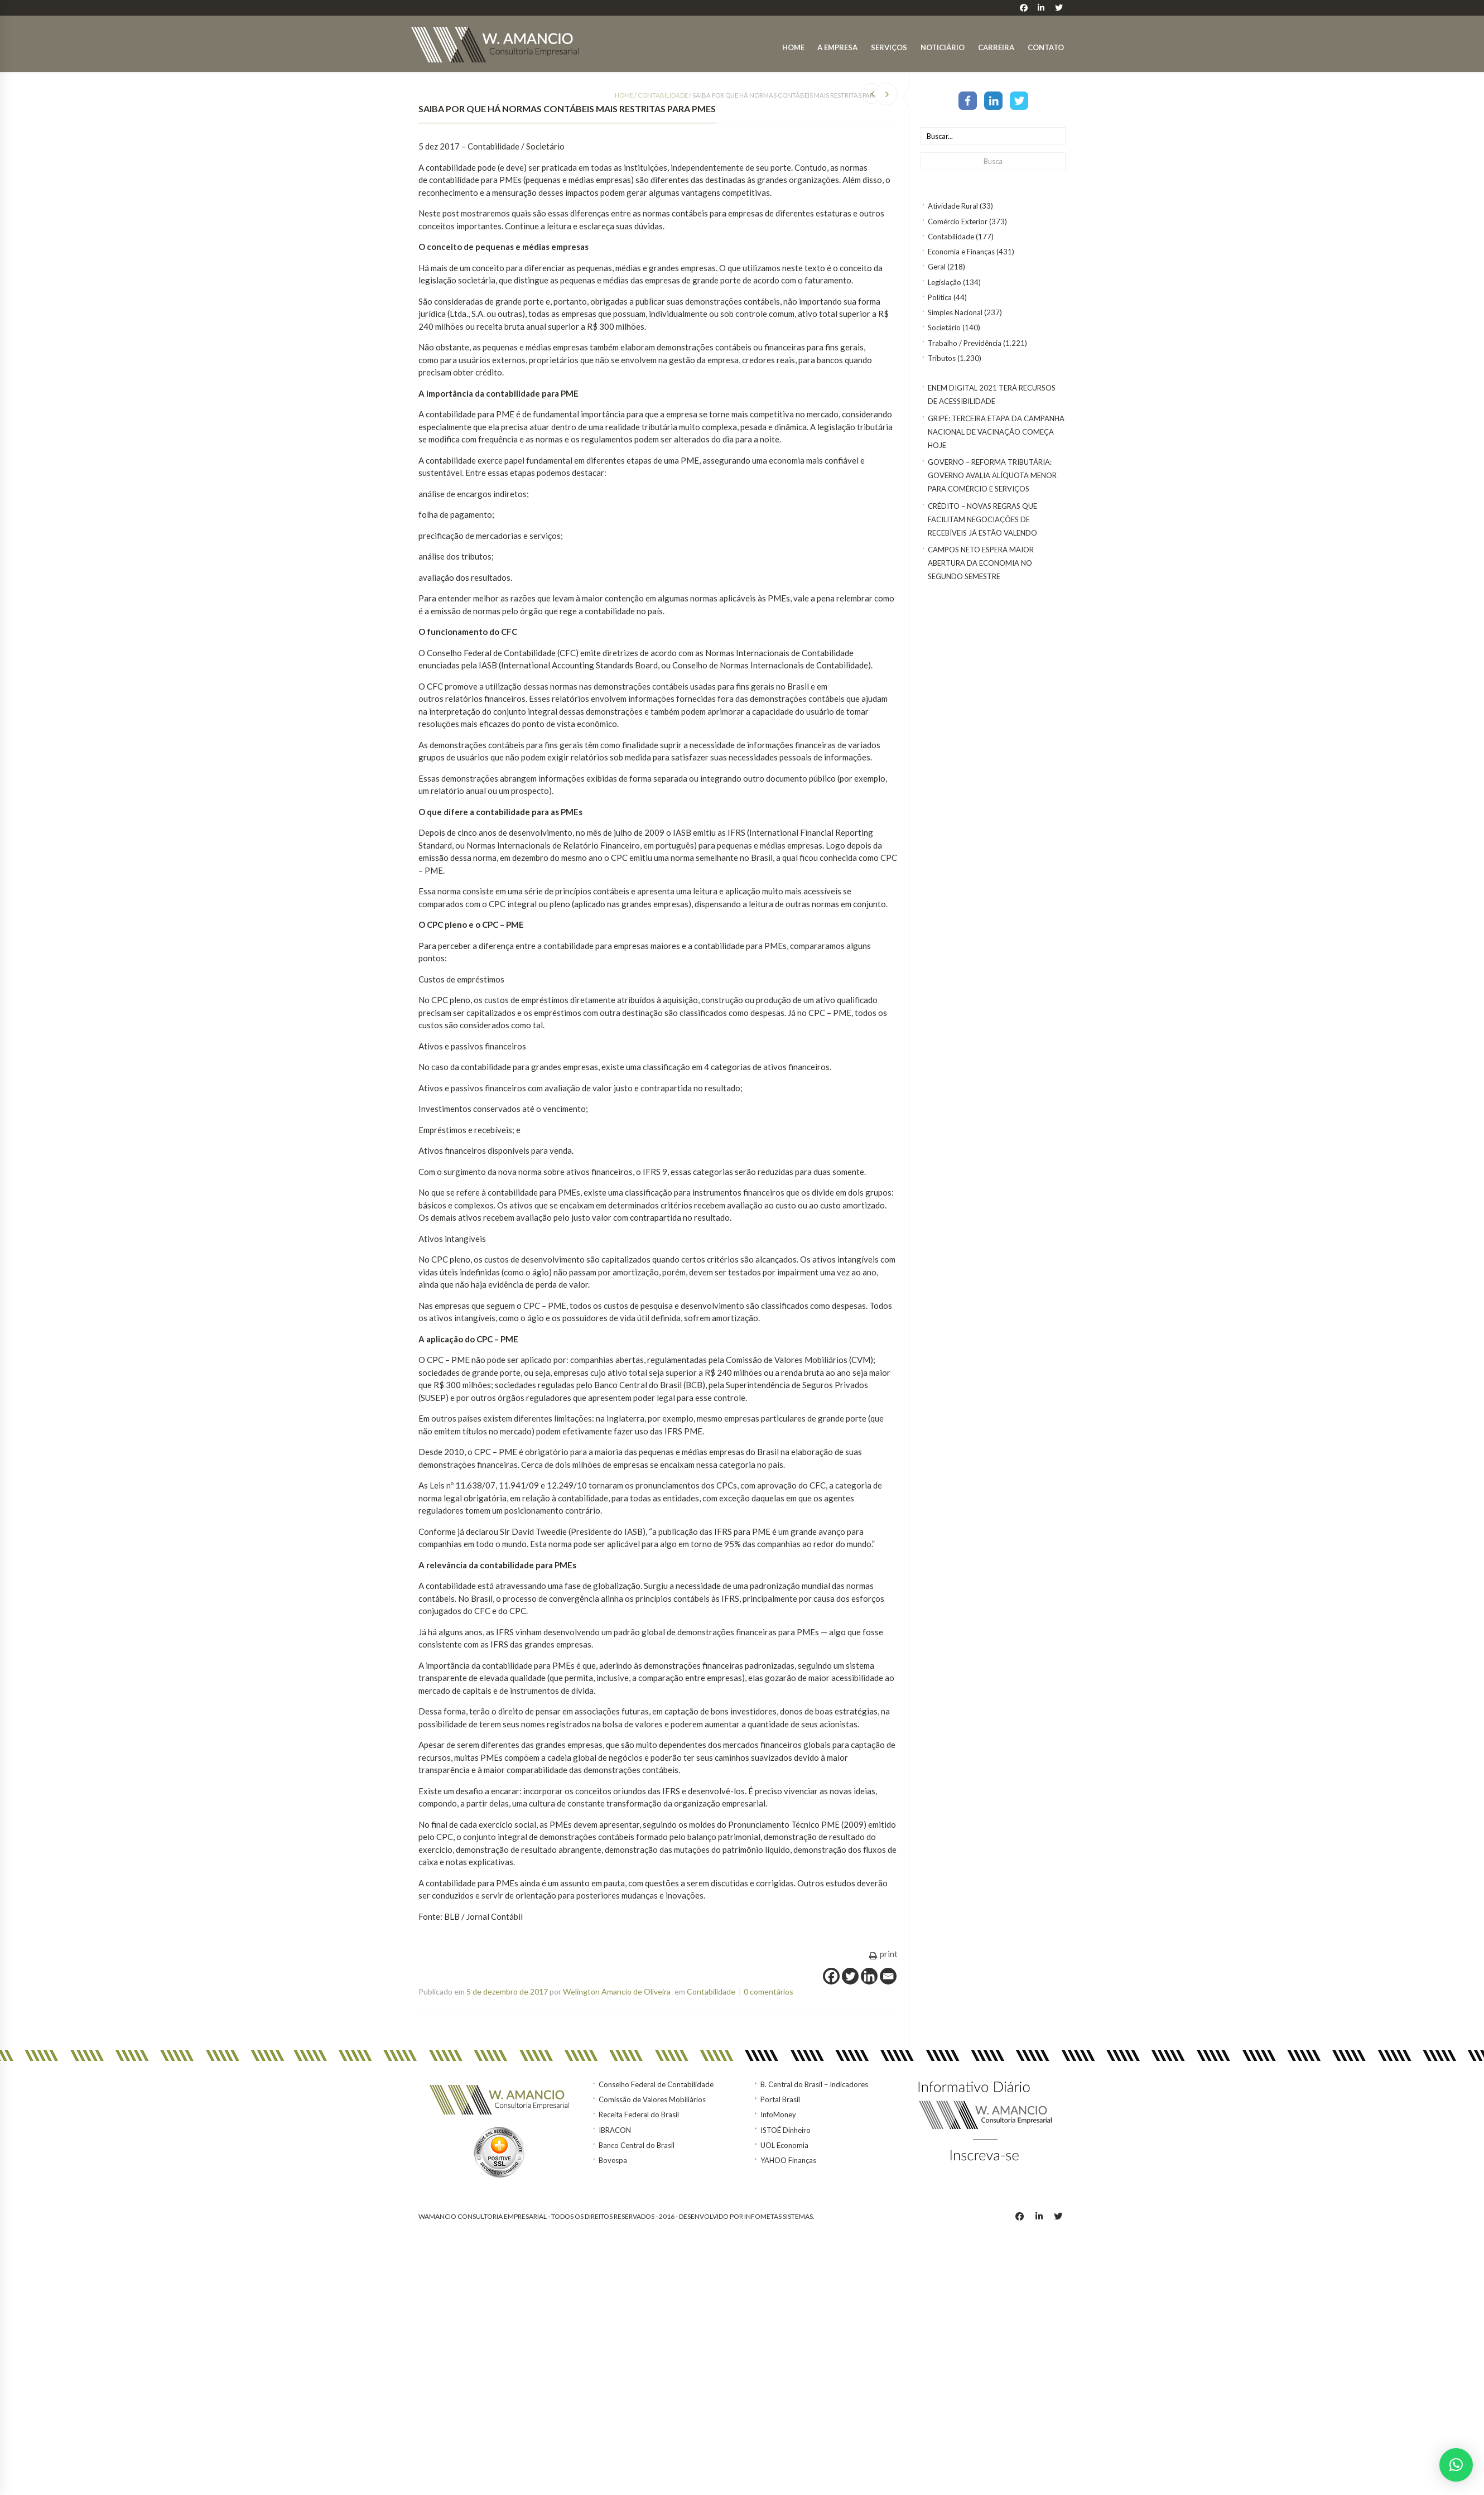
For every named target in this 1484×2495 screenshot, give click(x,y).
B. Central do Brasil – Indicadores (814, 2084)
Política (940, 297)
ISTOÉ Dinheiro (785, 2130)
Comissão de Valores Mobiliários (652, 2099)
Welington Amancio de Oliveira (617, 1991)
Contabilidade (951, 236)
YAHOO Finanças (788, 2160)
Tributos (942, 358)
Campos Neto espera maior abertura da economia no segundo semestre (981, 563)
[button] (1456, 2465)
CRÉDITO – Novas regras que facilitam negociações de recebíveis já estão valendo (982, 519)
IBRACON (615, 2130)
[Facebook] (831, 1976)
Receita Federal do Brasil (639, 2114)
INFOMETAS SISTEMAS (778, 2216)
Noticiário (943, 47)
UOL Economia (784, 2145)
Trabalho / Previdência (964, 343)
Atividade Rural (953, 205)
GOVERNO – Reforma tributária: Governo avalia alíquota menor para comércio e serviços (992, 475)
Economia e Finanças (961, 251)
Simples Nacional (955, 312)
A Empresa (837, 47)
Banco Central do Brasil (636, 2145)
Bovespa (613, 2160)
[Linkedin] (869, 1976)
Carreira (996, 47)
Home (793, 47)
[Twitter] (850, 1976)
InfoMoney (778, 2114)
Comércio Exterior (957, 221)
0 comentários (768, 1991)
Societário (944, 327)
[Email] (888, 1976)
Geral (937, 266)
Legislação (944, 282)
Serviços (889, 47)
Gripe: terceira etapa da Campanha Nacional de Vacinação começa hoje (996, 432)
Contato (1046, 47)
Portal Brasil (780, 2099)
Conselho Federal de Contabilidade (656, 2084)
